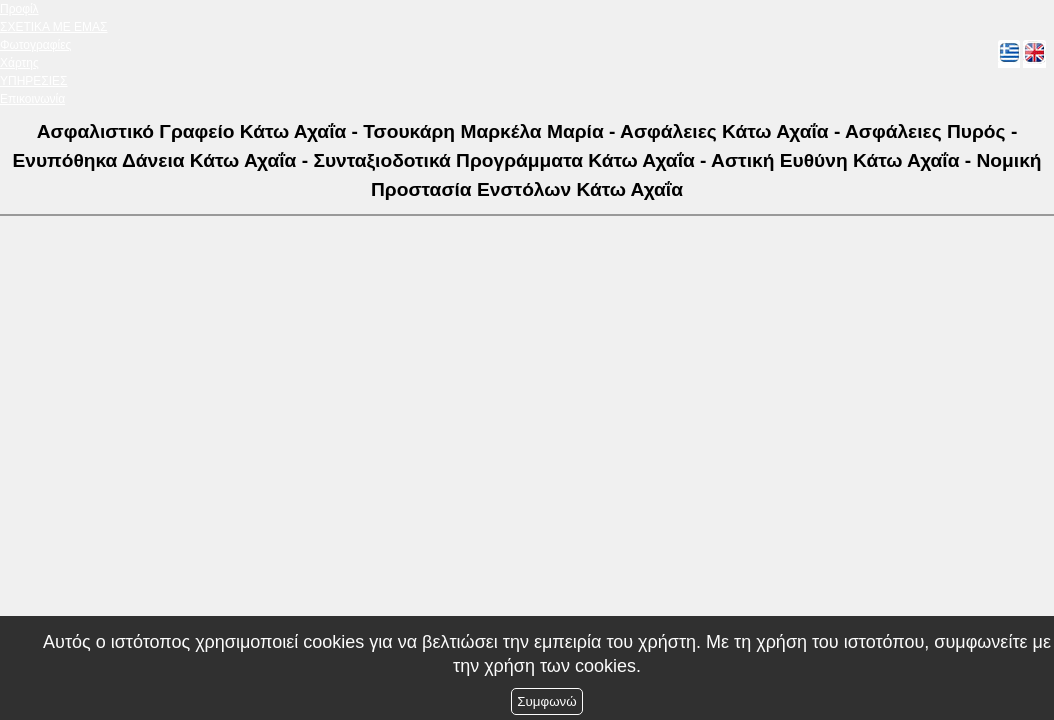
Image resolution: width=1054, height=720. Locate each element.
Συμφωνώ (546, 701)
